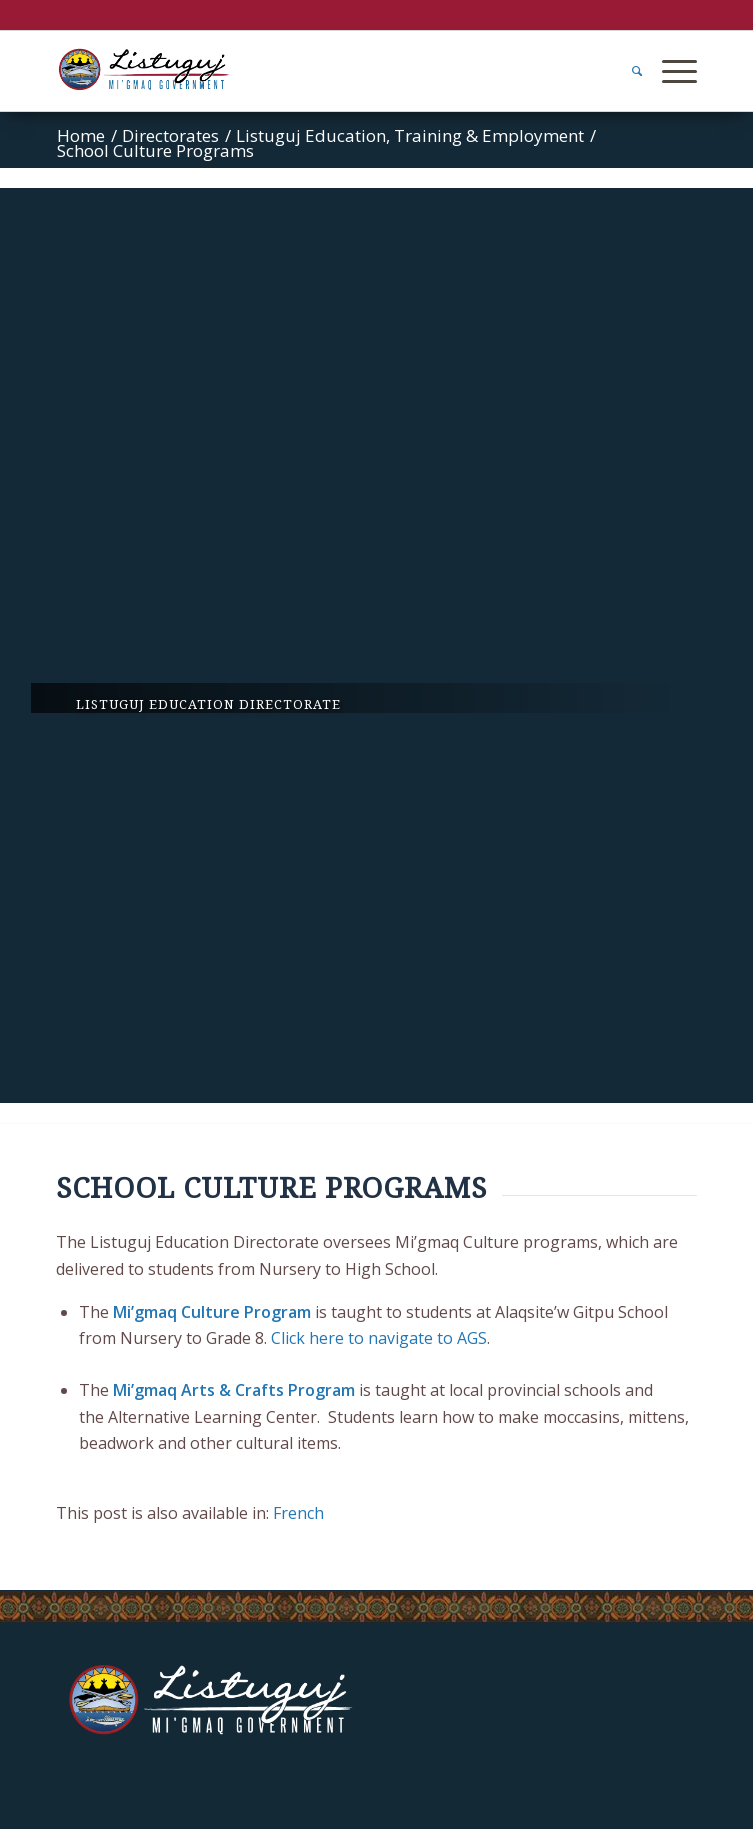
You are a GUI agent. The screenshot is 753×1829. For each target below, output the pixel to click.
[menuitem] (627, 71)
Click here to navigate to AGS (379, 1338)
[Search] (627, 71)
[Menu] (669, 71)
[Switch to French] (298, 1513)
